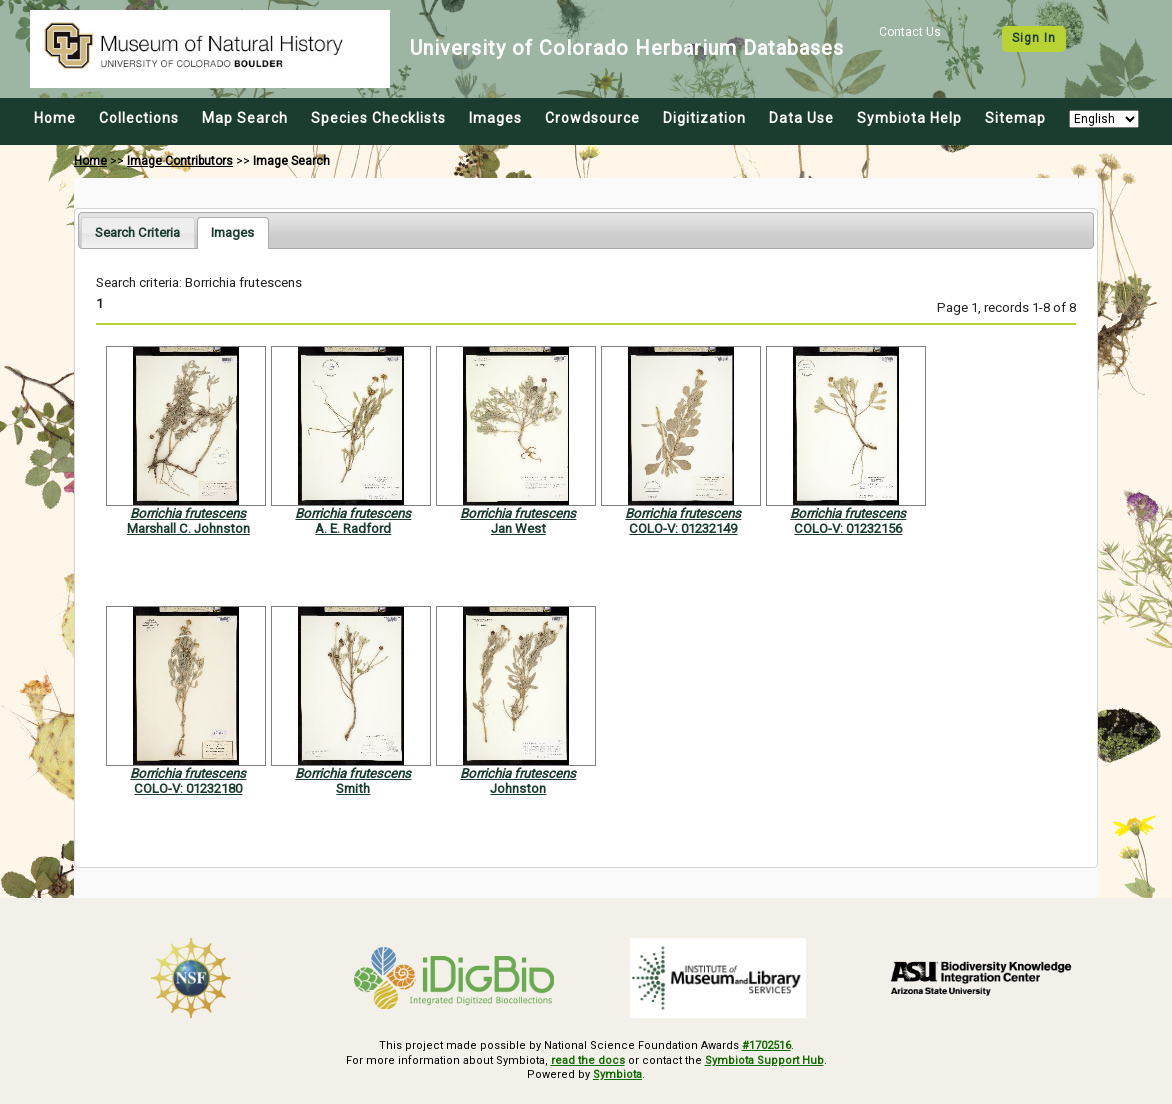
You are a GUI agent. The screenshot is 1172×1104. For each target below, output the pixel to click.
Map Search (245, 118)
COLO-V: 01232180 (188, 788)
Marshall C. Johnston (188, 528)
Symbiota (617, 1074)
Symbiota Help (909, 118)
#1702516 (766, 1045)
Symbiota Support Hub (764, 1060)
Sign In (1034, 38)
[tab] (137, 232)
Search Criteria (137, 232)
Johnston (518, 788)
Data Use (801, 118)
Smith (353, 788)
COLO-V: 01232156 (848, 528)
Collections (139, 118)
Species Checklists (378, 118)
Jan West (518, 528)
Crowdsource (592, 118)
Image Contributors (180, 161)
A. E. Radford (353, 528)
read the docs (588, 1060)
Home (55, 118)
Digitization (704, 118)
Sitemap (1015, 118)
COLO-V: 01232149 (683, 528)
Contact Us (910, 32)
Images (495, 118)
